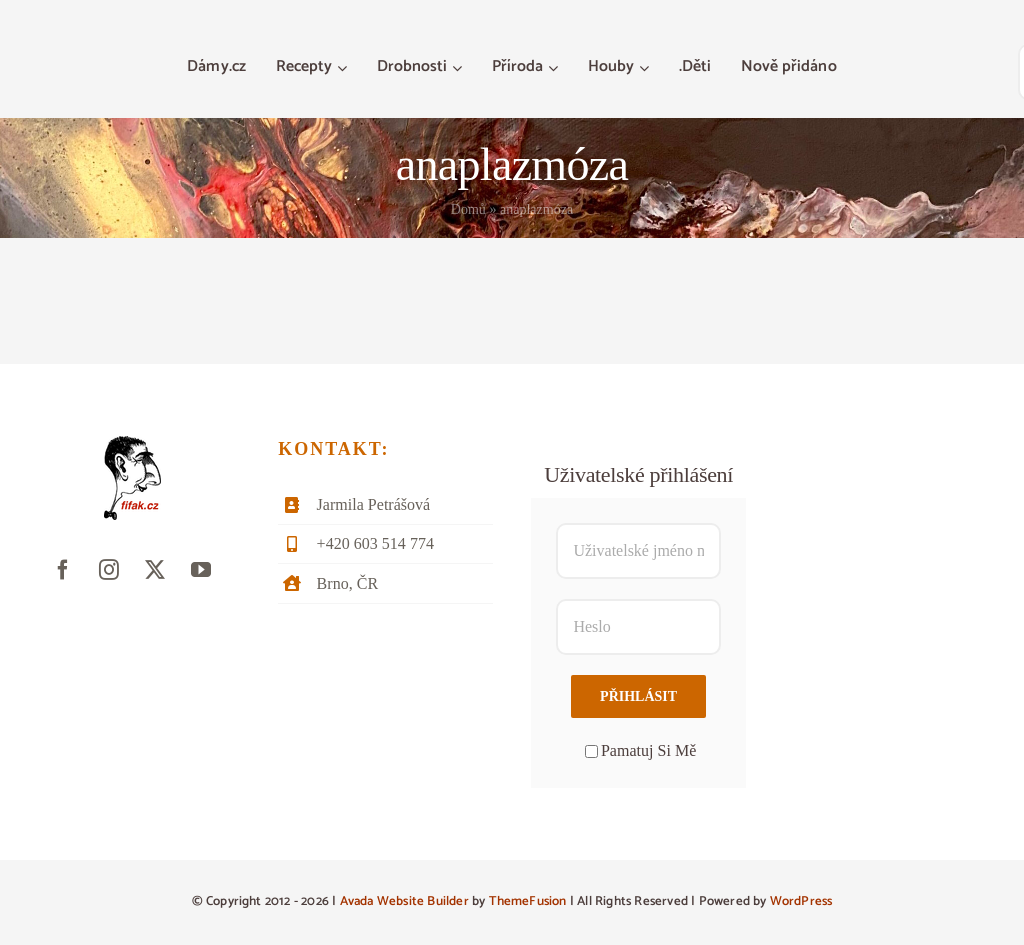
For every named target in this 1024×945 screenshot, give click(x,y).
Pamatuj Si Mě (640, 750)
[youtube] (201, 570)
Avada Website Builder (404, 901)
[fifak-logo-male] (132, 443)
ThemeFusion (528, 901)
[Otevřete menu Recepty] (344, 68)
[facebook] (63, 570)
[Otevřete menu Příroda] (555, 68)
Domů (468, 209)
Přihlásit (638, 696)
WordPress (801, 901)
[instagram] (109, 570)
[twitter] (155, 570)
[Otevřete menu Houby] (646, 68)
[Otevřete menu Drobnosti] (459, 68)
